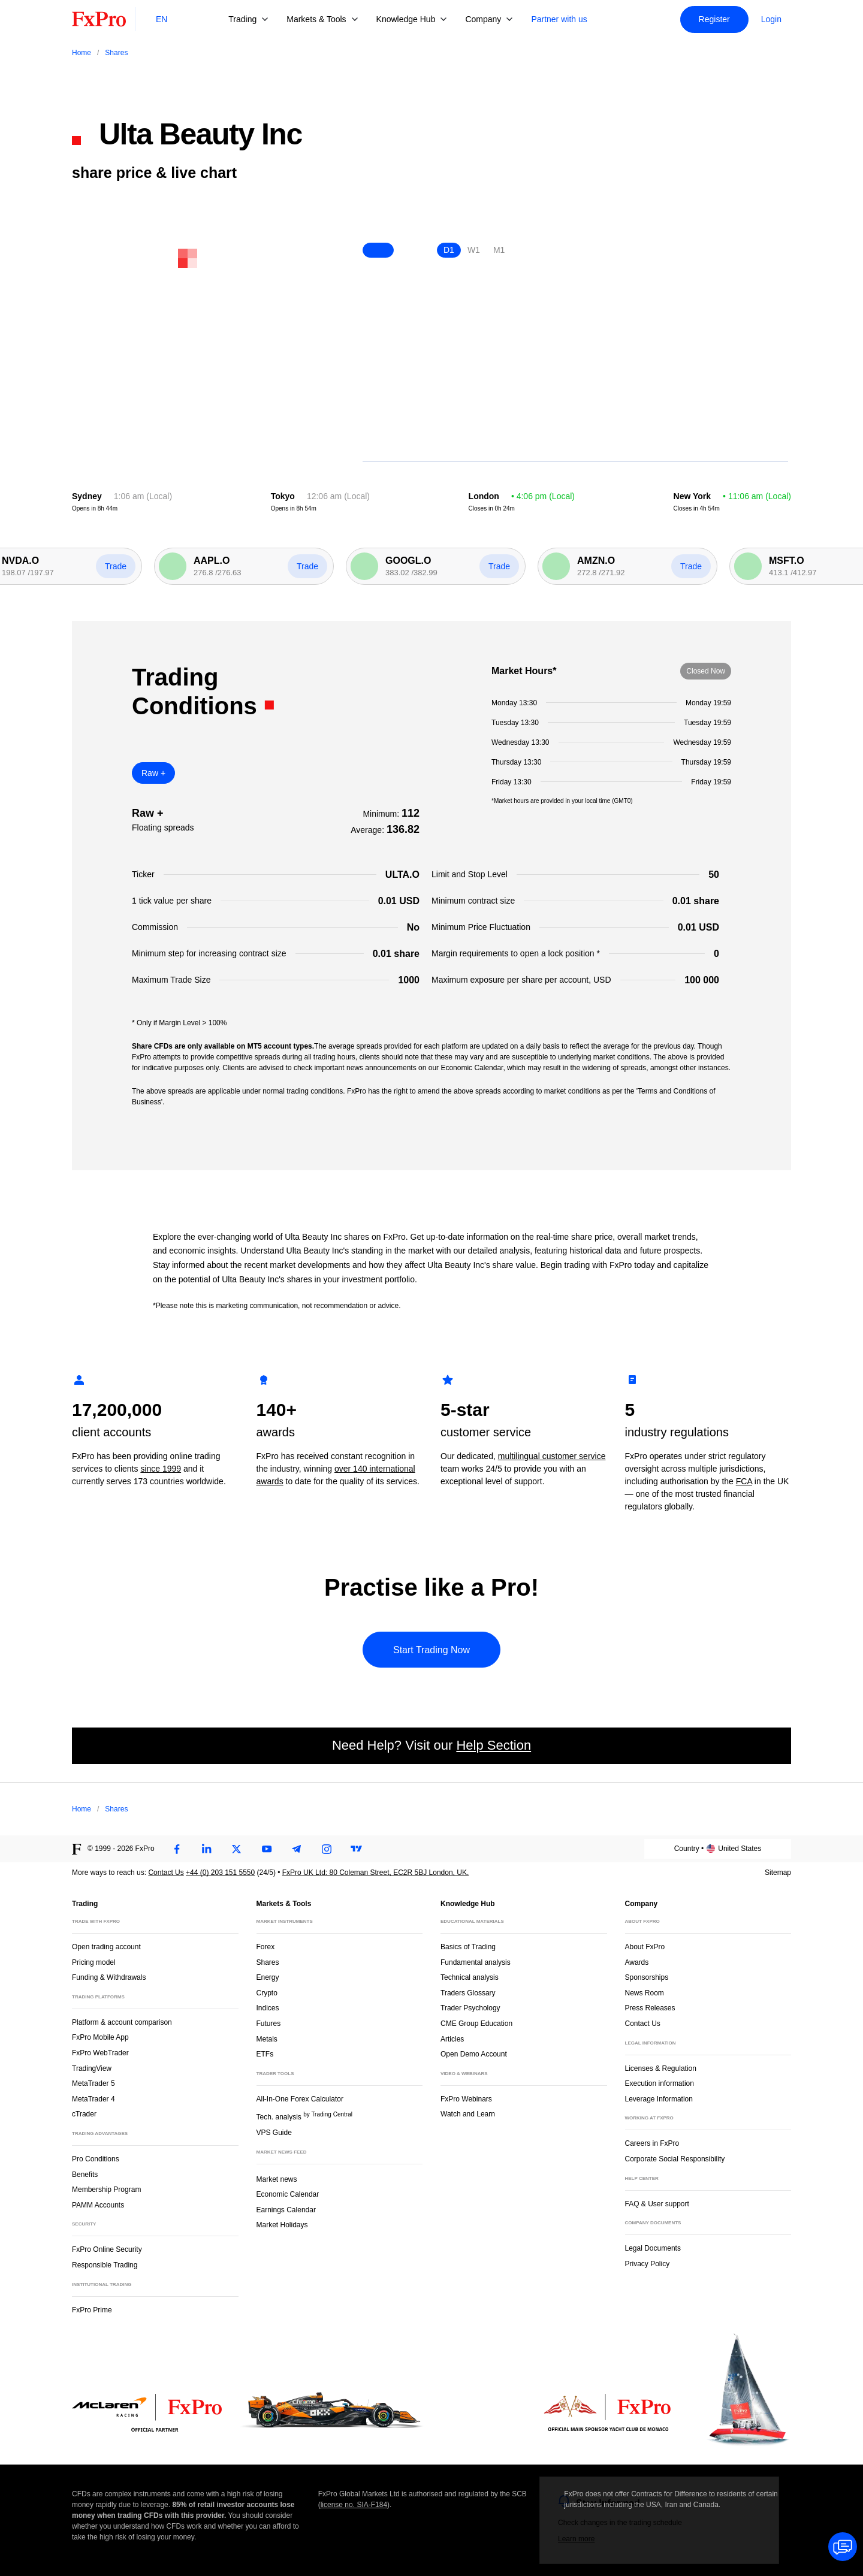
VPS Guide (274, 2132)
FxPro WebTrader (100, 2053)
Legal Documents (653, 2248)
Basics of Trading (468, 1947)
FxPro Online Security (107, 2249)
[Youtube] (267, 1849)
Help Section (493, 1745)
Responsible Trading (104, 2265)
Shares (268, 1962)
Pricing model (94, 1962)
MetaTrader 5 (93, 2083)
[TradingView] (357, 1849)
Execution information (659, 2083)
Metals (267, 2039)
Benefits (85, 2174)
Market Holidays (282, 2225)
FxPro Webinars (466, 2099)
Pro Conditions (95, 2159)
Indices (268, 2008)
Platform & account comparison (122, 2022)
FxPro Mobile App (100, 2037)
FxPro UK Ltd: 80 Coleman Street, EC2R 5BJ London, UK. (375, 1872)
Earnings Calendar (286, 2210)
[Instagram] (327, 1849)
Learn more (576, 2539)
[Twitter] (237, 1849)
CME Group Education (476, 2023)
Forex (266, 1947)
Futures (269, 2023)
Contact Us (165, 1872)
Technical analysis (469, 1977)
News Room (644, 1993)
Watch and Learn (467, 2114)
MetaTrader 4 (93, 2099)
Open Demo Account (473, 2054)
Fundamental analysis (475, 1962)
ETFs (265, 2054)
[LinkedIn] (207, 1849)
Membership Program (106, 2189)
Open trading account (106, 1947)
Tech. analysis (304, 2116)
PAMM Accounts (98, 2205)
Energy (268, 1977)
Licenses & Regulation (660, 2068)
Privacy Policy (647, 2264)
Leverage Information (659, 2099)
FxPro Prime (92, 2310)
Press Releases (650, 2008)
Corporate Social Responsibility (675, 2159)
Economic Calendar (288, 2194)
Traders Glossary (468, 1993)
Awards (637, 1962)
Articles (452, 2039)
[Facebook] (177, 1849)
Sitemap (778, 1872)
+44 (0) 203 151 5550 (220, 1872)
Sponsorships (647, 1977)
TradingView (91, 2068)
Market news (282, 2178)
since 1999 (160, 1468)
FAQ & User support (657, 2204)
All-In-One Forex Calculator (300, 2099)
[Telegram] (297, 1849)
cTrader (84, 2114)
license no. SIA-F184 (354, 2504)
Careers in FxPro (652, 2143)
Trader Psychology (470, 2008)
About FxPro (645, 1947)
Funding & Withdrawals (109, 1977)
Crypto (267, 1993)
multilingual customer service (552, 1456)
